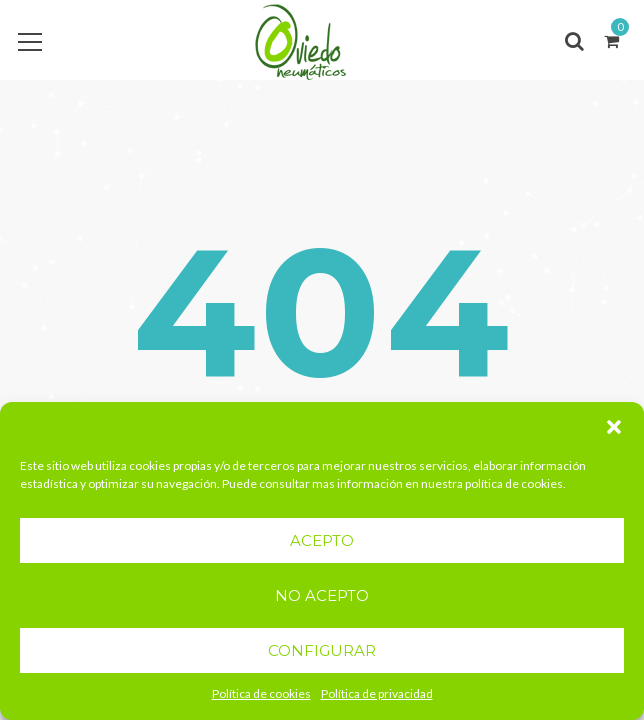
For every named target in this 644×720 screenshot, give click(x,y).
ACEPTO (322, 540)
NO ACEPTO (322, 595)
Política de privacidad (377, 693)
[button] (614, 427)
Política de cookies (261, 693)
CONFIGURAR (322, 650)
